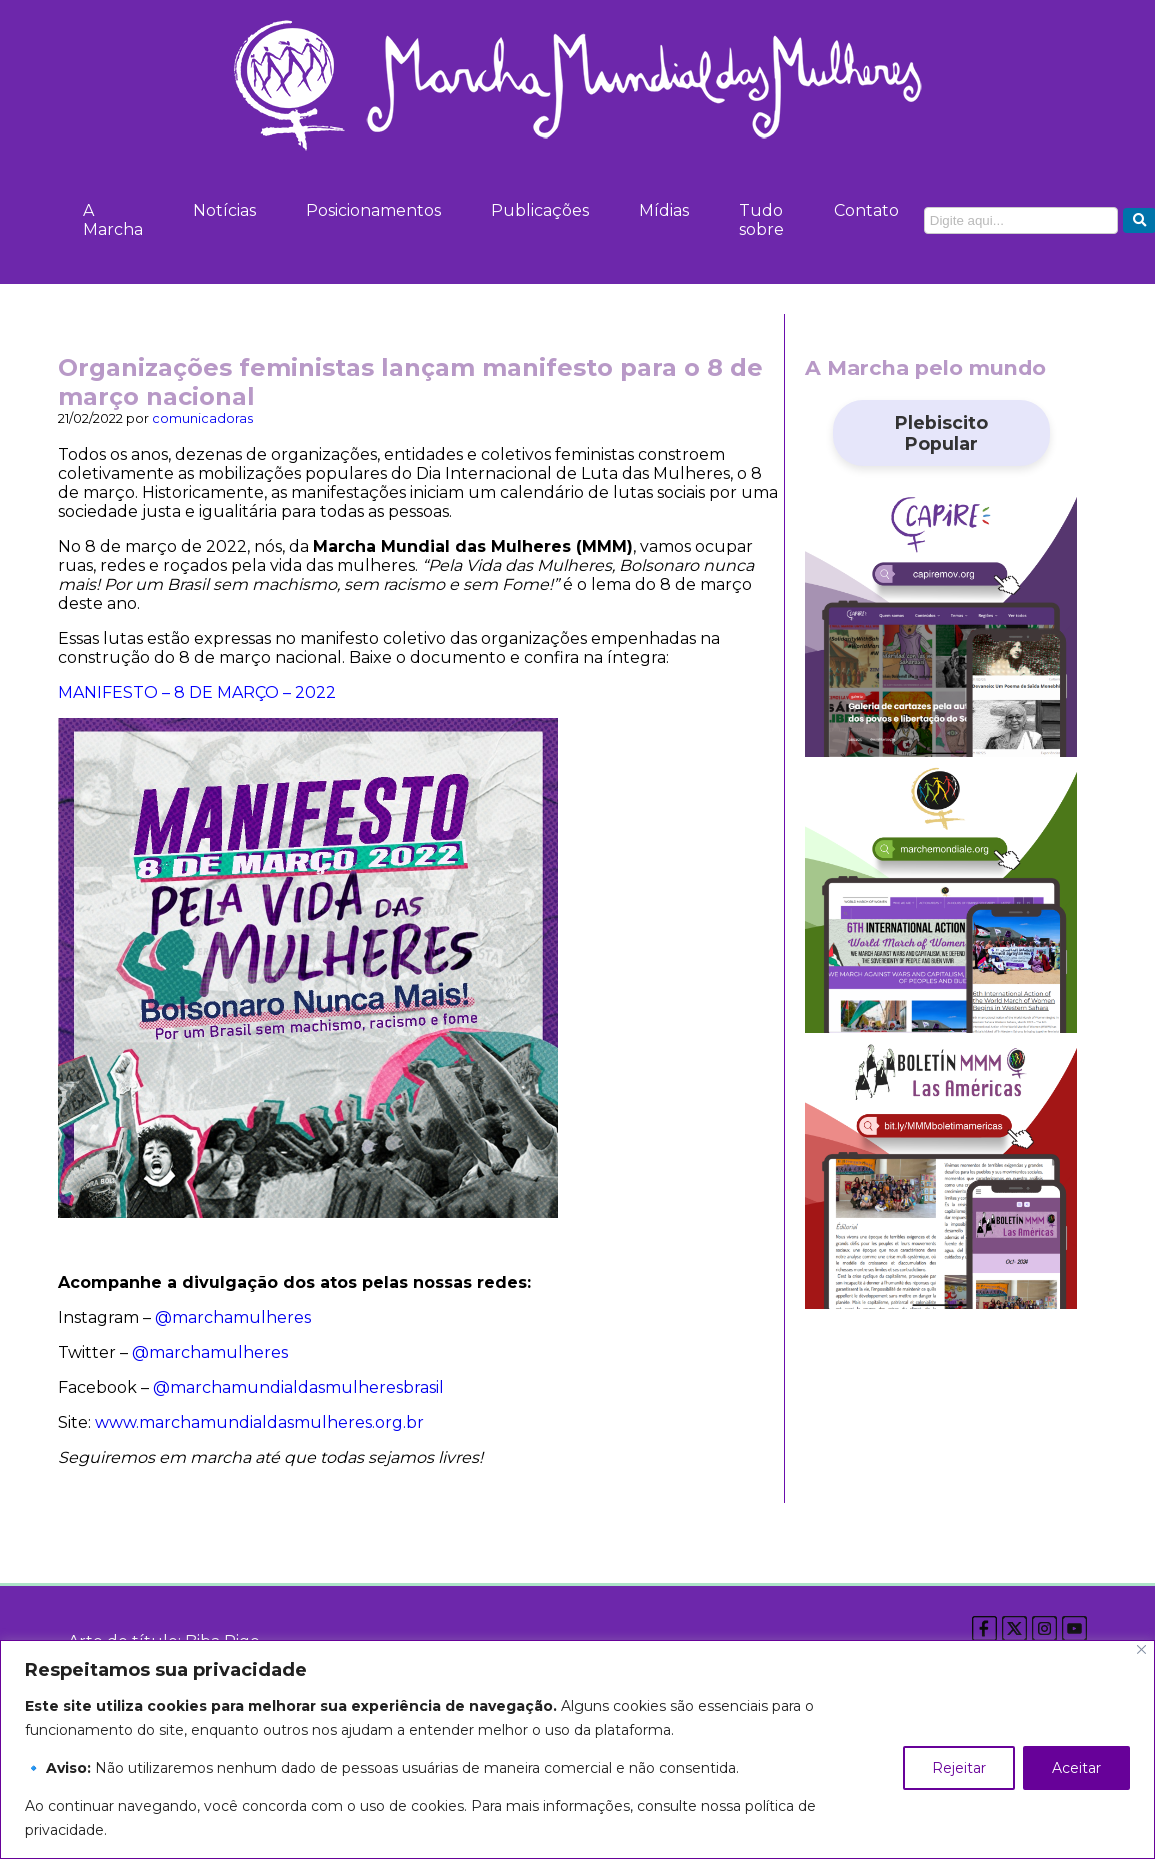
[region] (577, 1749)
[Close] (1141, 1649)
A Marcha (113, 220)
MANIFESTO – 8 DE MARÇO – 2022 (197, 692)
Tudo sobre (761, 220)
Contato (866, 210)
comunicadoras (202, 418)
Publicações (540, 210)
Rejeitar (959, 1768)
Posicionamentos (373, 210)
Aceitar (1076, 1768)
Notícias (224, 210)
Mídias (664, 210)
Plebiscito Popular (941, 433)
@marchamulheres (233, 1317)
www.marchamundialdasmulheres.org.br (259, 1422)
